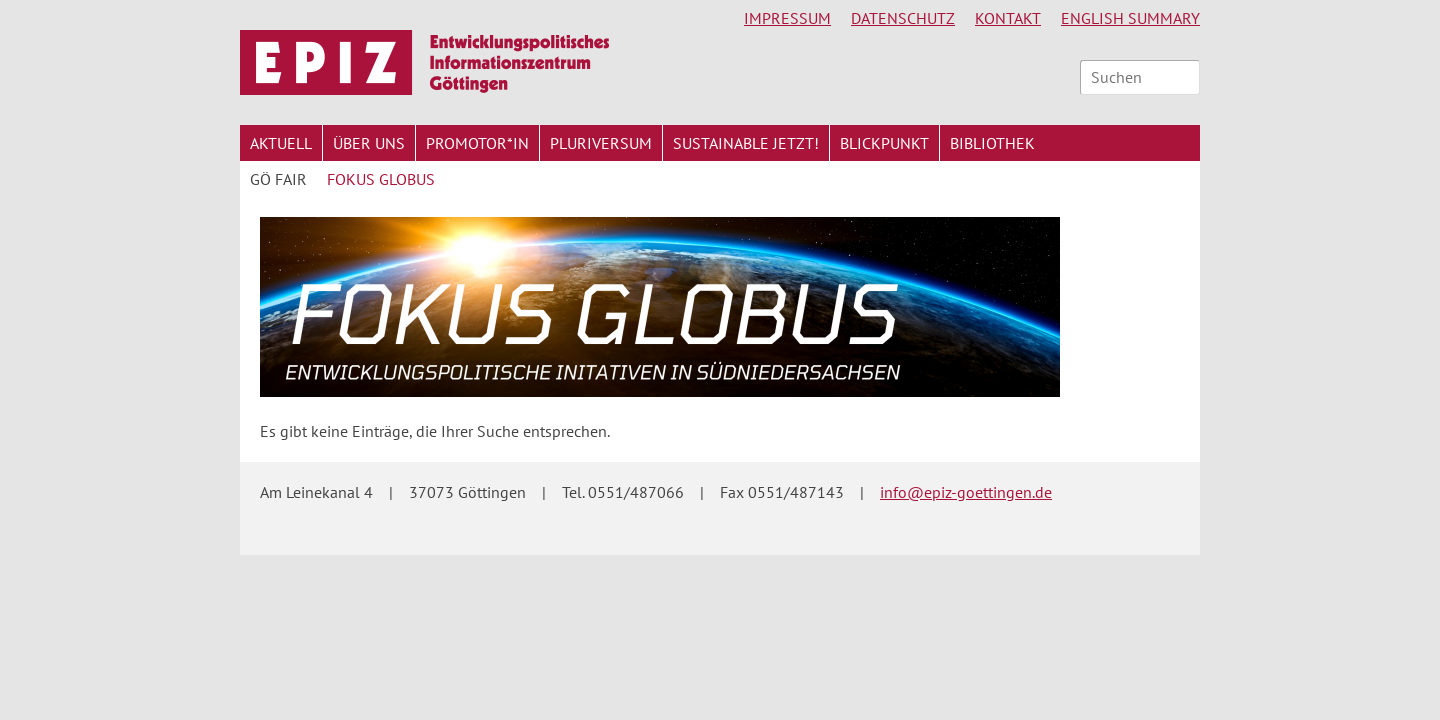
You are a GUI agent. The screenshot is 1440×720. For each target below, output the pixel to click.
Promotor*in (477, 143)
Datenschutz (903, 18)
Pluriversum (601, 143)
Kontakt (1008, 18)
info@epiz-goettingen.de (966, 492)
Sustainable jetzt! (746, 143)
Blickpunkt (884, 143)
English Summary (1130, 18)
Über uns (369, 143)
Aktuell (281, 143)
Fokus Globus (381, 179)
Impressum (787, 18)
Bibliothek (992, 143)
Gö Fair (278, 179)
